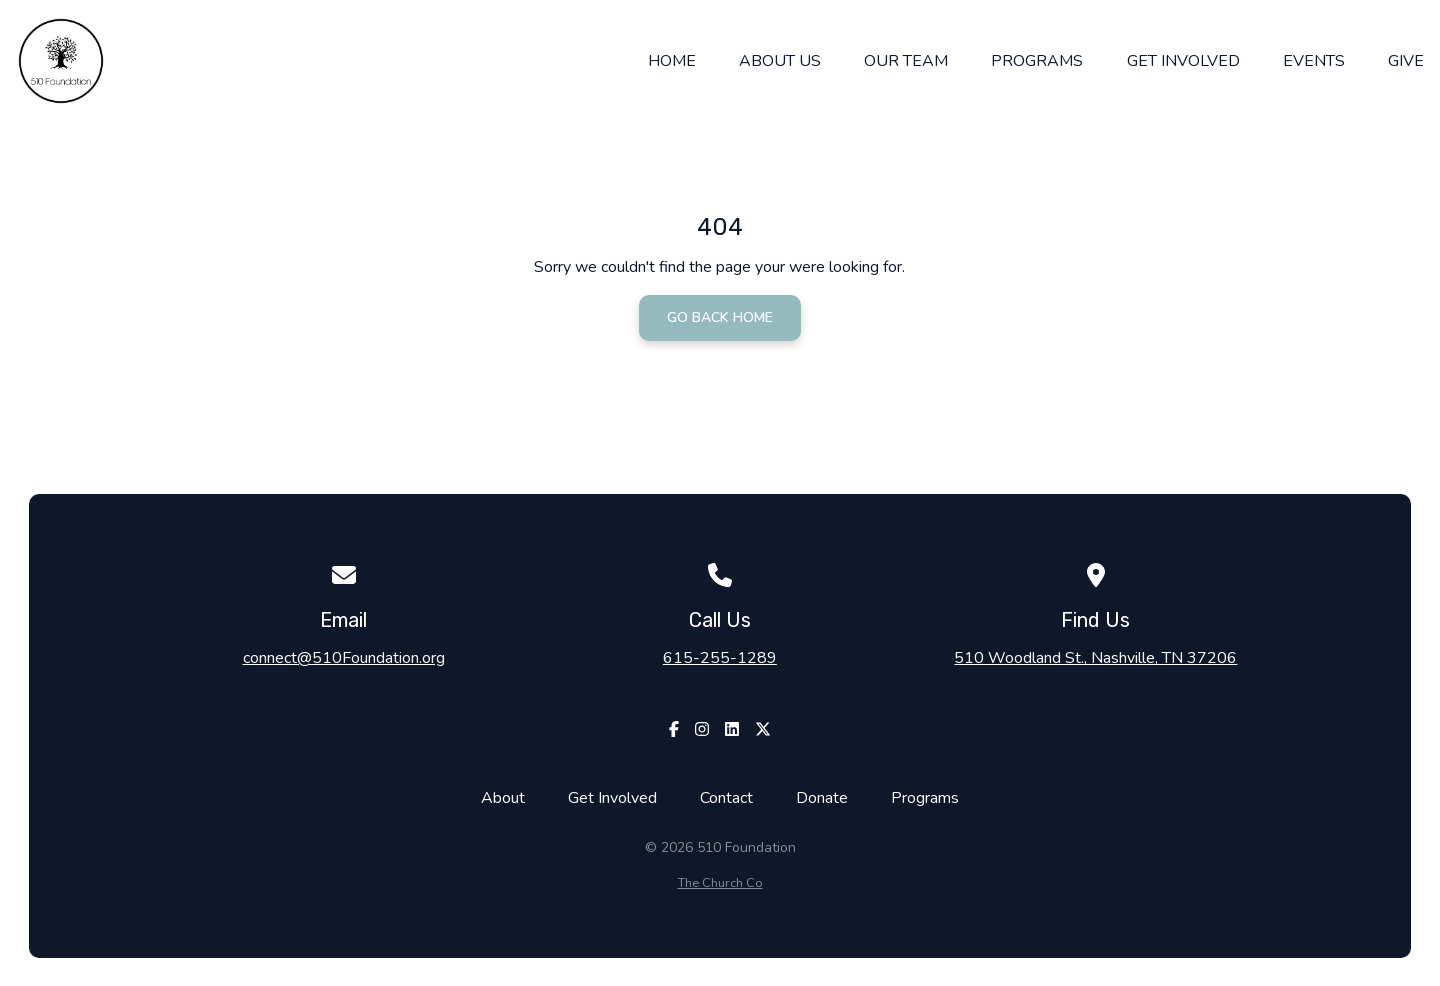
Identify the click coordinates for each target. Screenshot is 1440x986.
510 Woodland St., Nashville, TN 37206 (1095, 658)
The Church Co (720, 883)
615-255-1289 (720, 658)
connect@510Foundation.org (344, 658)
